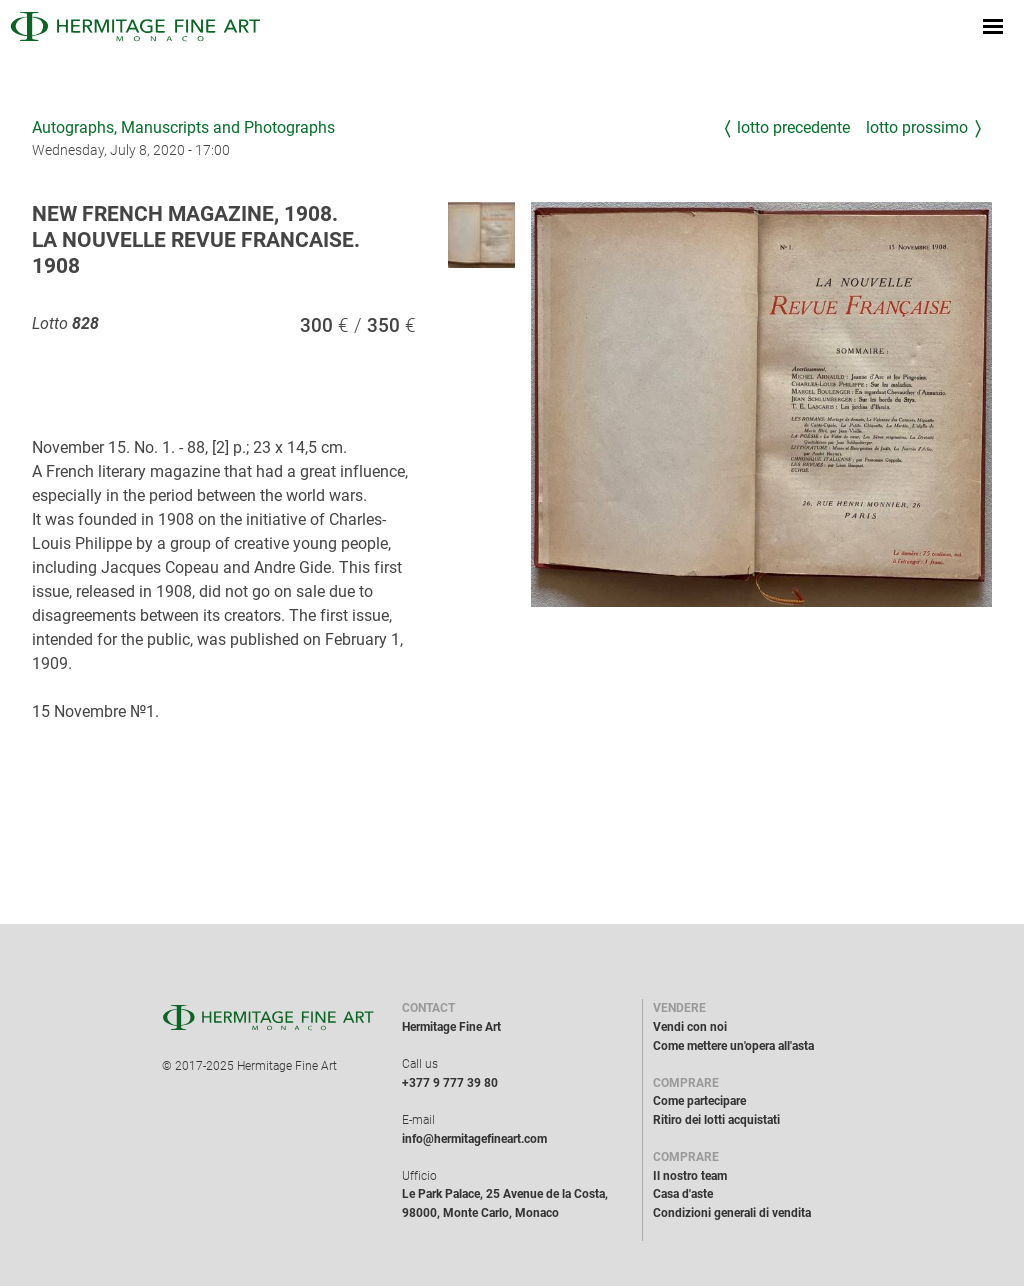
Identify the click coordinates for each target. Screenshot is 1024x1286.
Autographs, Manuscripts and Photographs (183, 127)
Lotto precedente (793, 127)
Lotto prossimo (917, 127)
